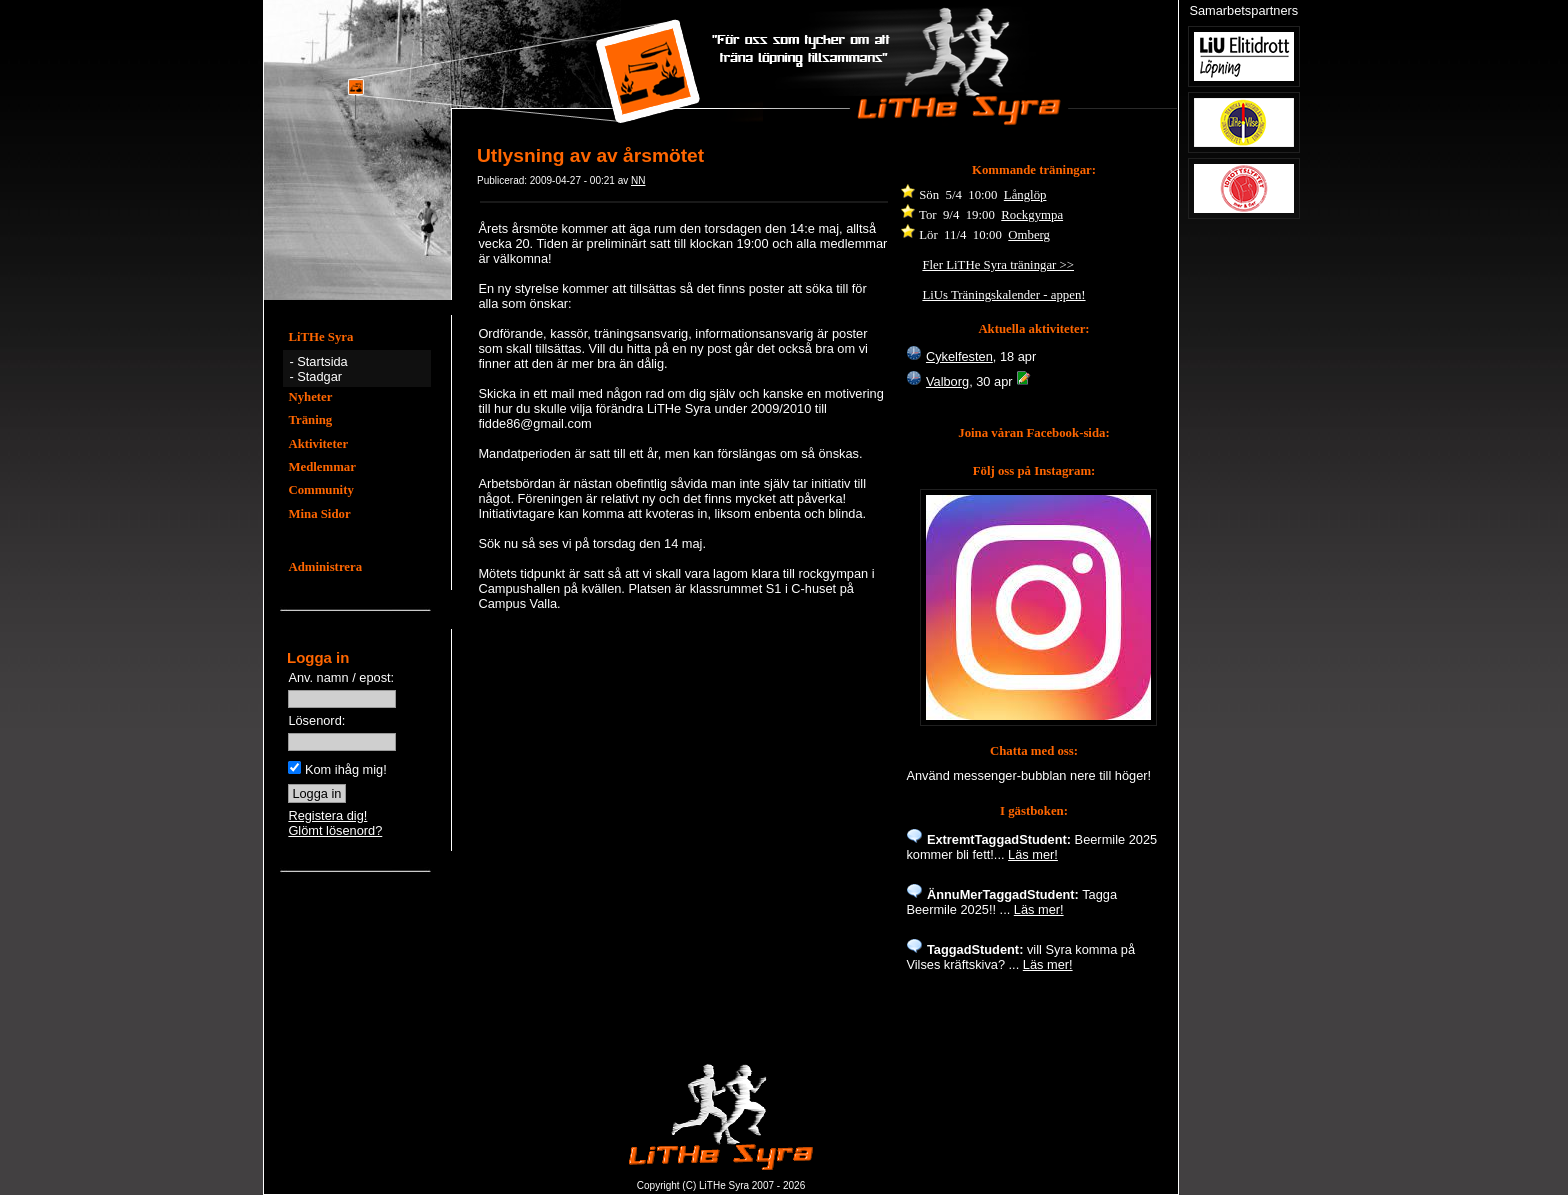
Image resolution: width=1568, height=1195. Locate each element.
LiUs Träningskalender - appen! (1003, 295)
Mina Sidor (319, 514)
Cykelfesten (959, 356)
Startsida (322, 361)
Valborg (947, 381)
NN (638, 180)
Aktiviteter (318, 444)
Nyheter (310, 397)
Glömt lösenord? (335, 830)
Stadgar (319, 376)
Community (320, 490)
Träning (310, 420)
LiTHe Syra (320, 337)
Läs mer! (1033, 854)
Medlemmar (322, 467)
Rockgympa (1032, 215)
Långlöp (1025, 195)
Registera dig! (327, 815)
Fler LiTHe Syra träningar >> (998, 265)
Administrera (325, 567)
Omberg (1029, 235)
